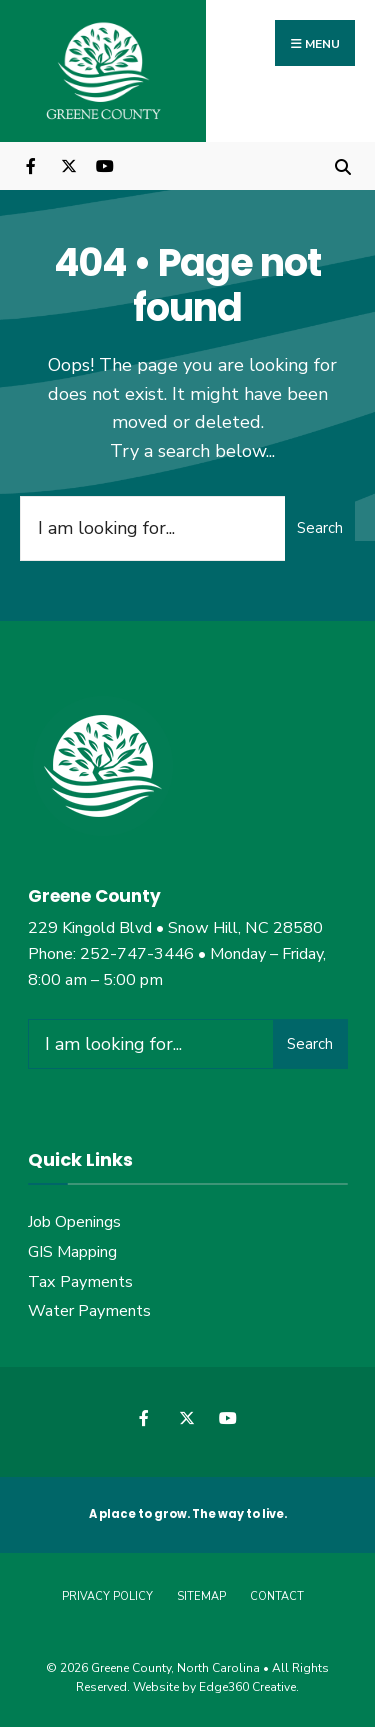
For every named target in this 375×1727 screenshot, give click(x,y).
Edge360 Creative (247, 1687)
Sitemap (201, 1596)
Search (320, 528)
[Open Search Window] (342, 165)
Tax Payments (80, 1282)
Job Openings (74, 1222)
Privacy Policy (107, 1596)
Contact (277, 1596)
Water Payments (89, 1311)
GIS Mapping (72, 1252)
